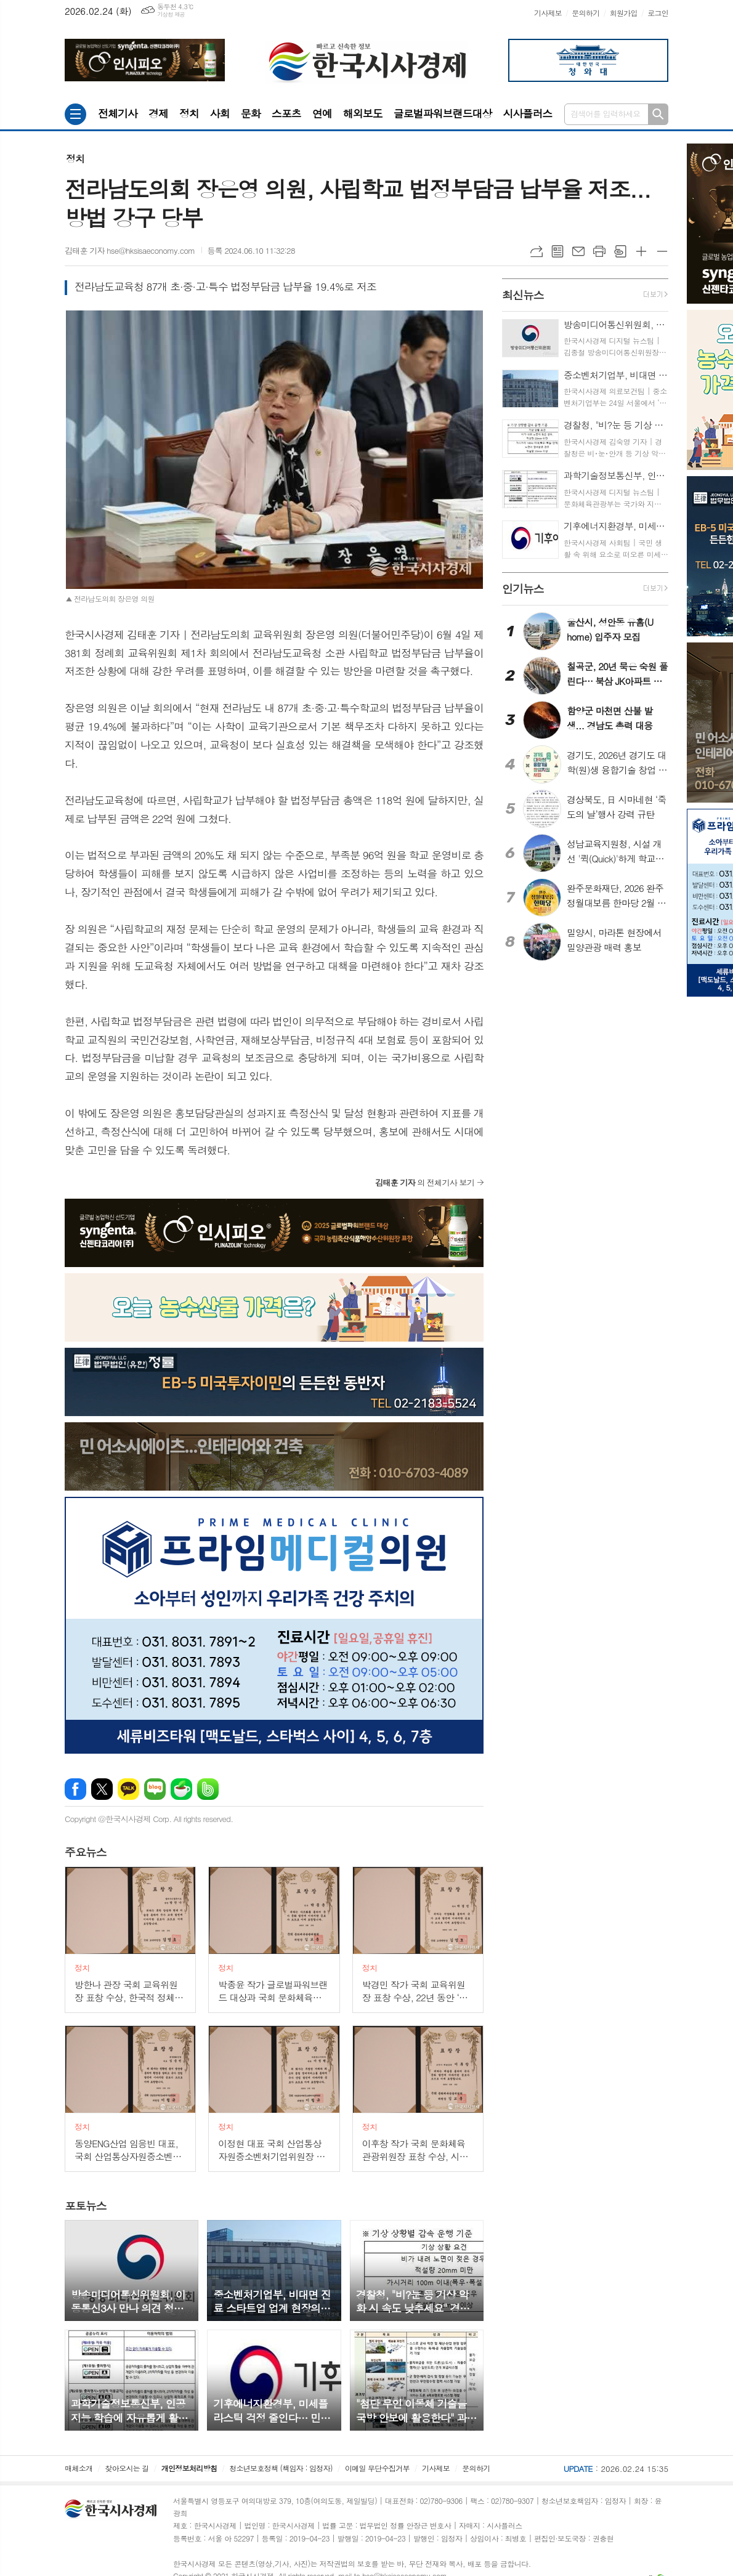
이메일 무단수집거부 (377, 2468)
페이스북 (75, 1789)
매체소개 (78, 2468)
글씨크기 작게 (662, 251)
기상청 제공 (171, 14)
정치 (189, 113)
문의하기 (585, 12)
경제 (158, 113)
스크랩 (620, 251)
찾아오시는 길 (127, 2468)
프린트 (599, 251)
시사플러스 (527, 113)
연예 (322, 113)
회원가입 (624, 12)
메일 (578, 251)
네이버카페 (181, 1789)
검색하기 (658, 114)
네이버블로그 (155, 1789)
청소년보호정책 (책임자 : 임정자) (280, 2468)
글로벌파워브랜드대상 (443, 113)
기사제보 (548, 12)
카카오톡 (128, 1789)
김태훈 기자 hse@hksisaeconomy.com (130, 250)
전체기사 (117, 113)
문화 (251, 113)
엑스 (102, 1789)
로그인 (657, 12)
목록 (557, 251)
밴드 (208, 1789)
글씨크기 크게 (641, 251)
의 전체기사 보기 (424, 1182)
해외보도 (363, 113)
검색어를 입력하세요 (605, 114)
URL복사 (536, 251)
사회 (220, 113)
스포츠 (286, 113)
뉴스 (86, 1852)
